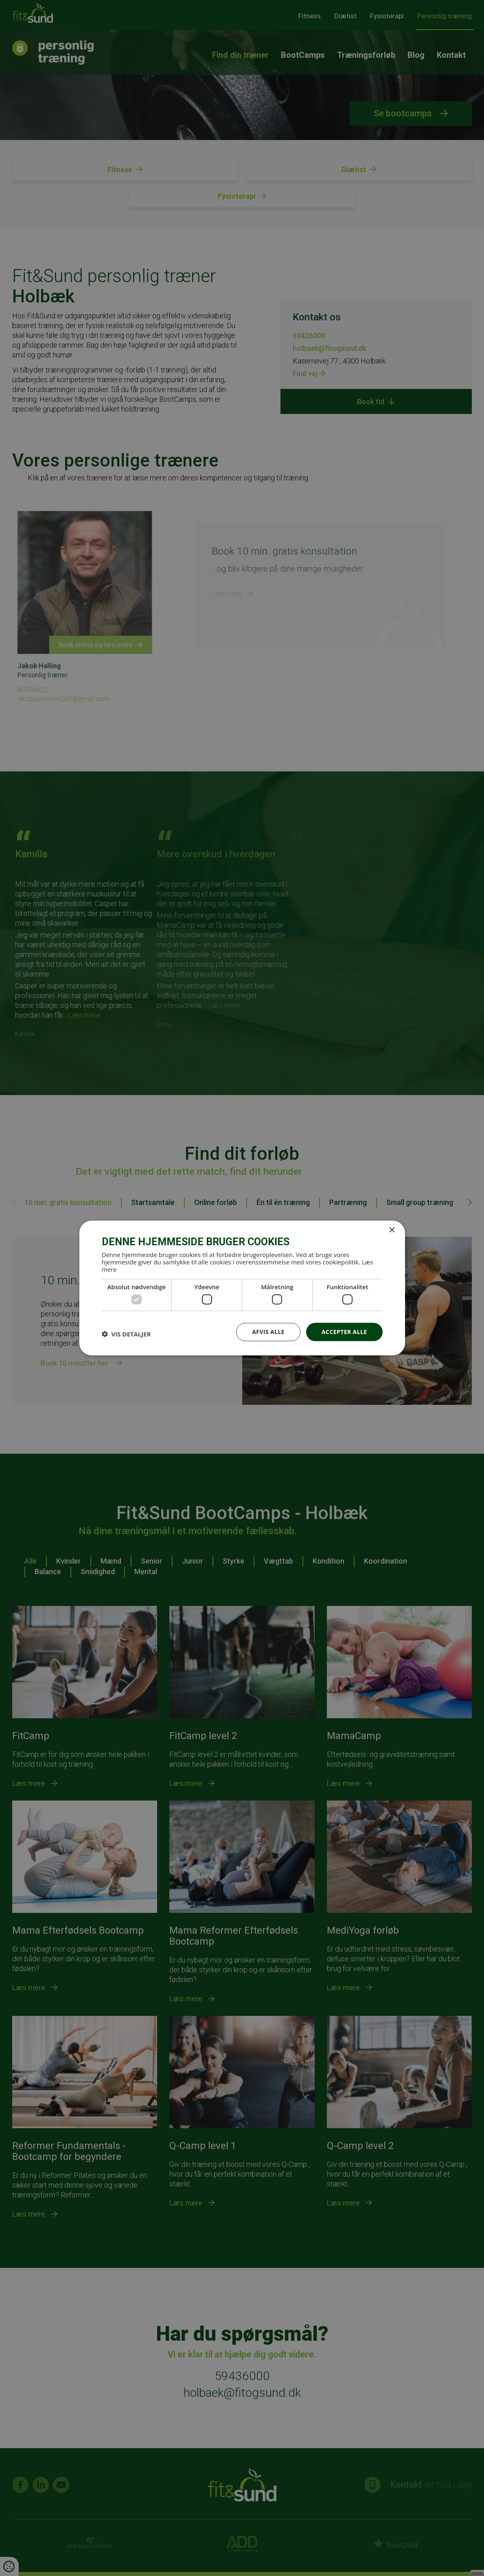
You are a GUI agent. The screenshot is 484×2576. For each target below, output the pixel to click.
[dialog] (242, 1288)
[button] (126, 1334)
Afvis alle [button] (268, 1332)
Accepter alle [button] (344, 1332)
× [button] (392, 1230)
